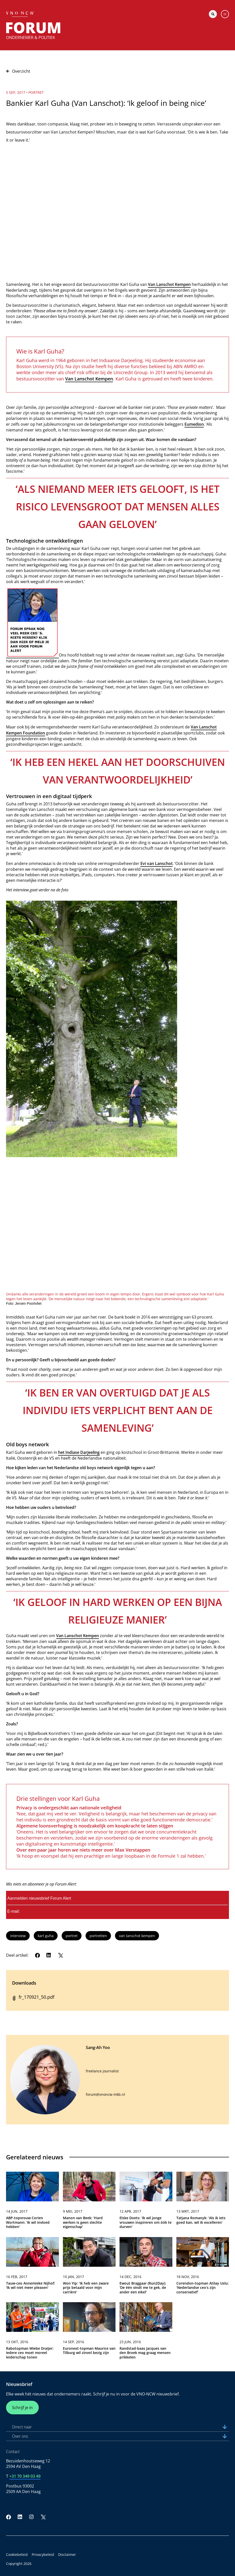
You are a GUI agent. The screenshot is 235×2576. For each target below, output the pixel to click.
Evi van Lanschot (156, 863)
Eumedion (194, 424)
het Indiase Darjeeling (79, 1452)
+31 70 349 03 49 (25, 2476)
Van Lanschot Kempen (169, 284)
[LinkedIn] (48, 1955)
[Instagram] (31, 2516)
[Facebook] (37, 1955)
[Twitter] (60, 1955)
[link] (32, 2202)
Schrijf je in (22, 2407)
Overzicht (18, 71)
